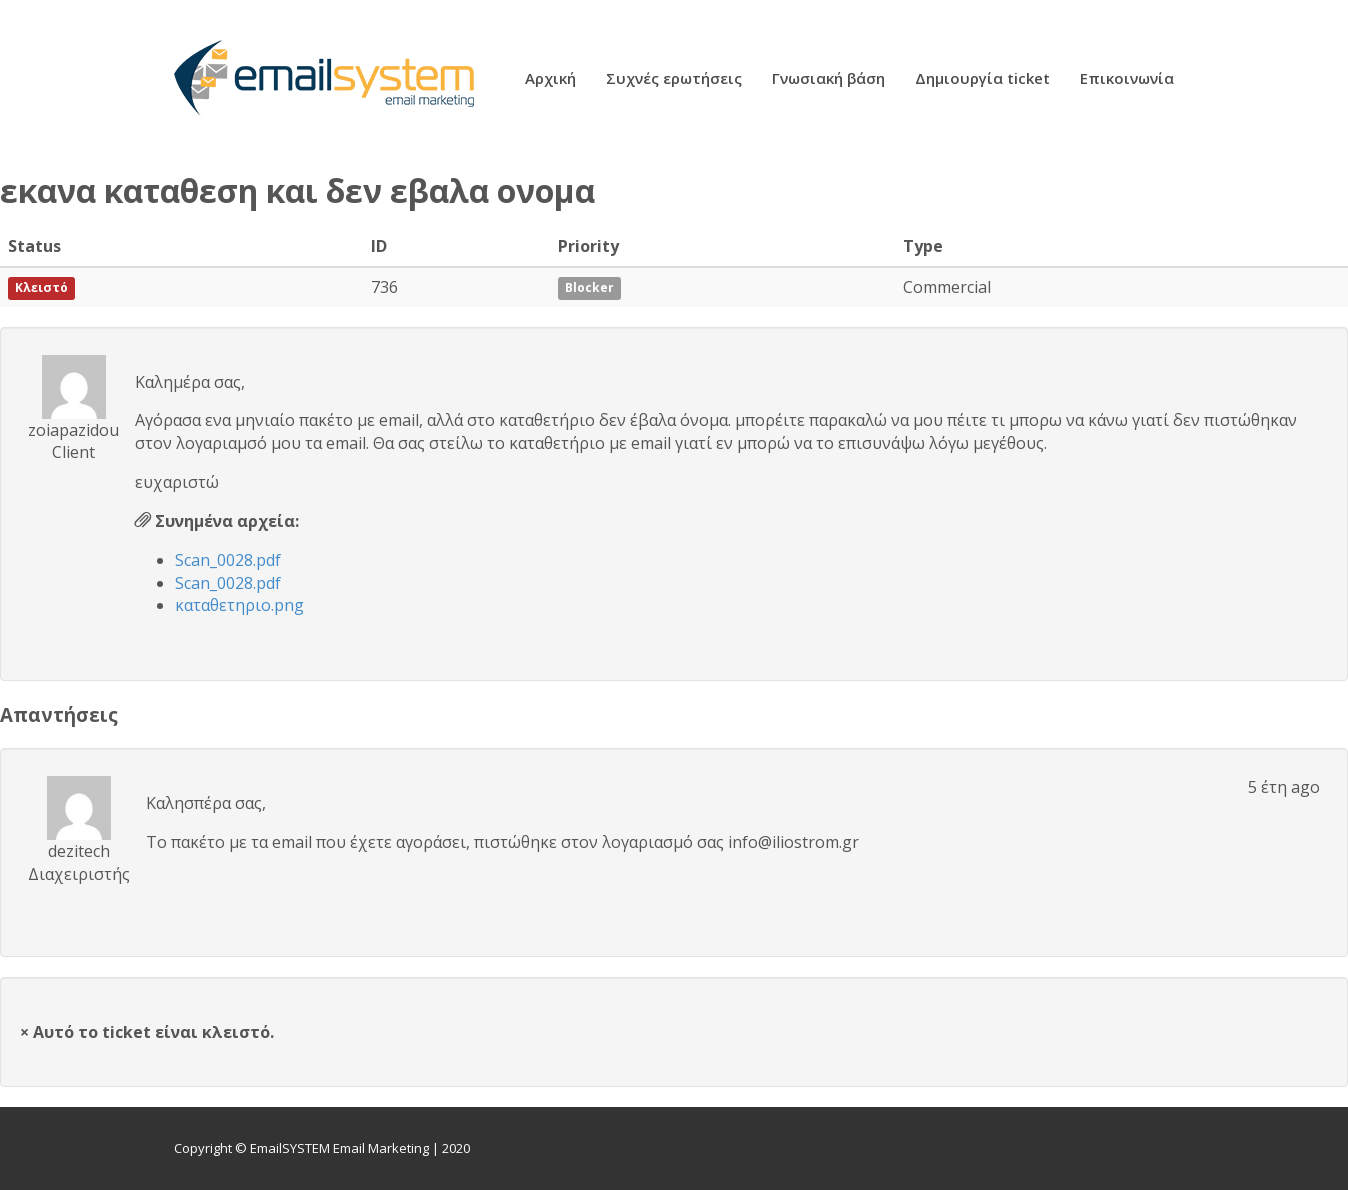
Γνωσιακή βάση (828, 79)
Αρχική (550, 79)
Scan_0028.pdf (228, 560)
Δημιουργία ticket (982, 79)
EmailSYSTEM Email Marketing (339, 1148)
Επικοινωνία (1127, 79)
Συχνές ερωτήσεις (674, 79)
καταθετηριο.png (239, 605)
